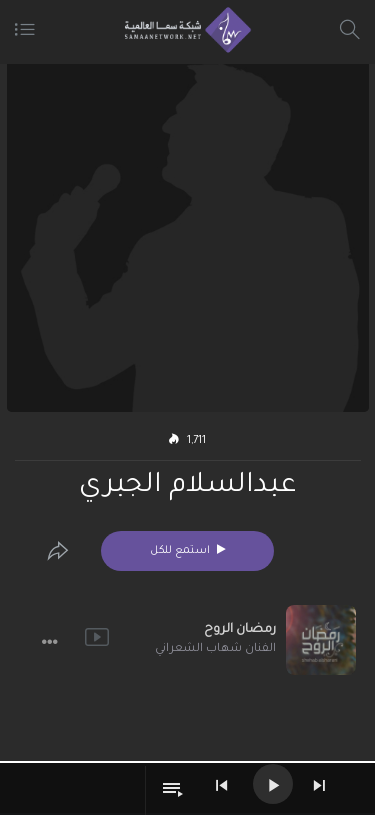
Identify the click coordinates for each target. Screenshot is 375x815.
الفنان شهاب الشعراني (215, 649)
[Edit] (58, 551)
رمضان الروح (240, 630)
